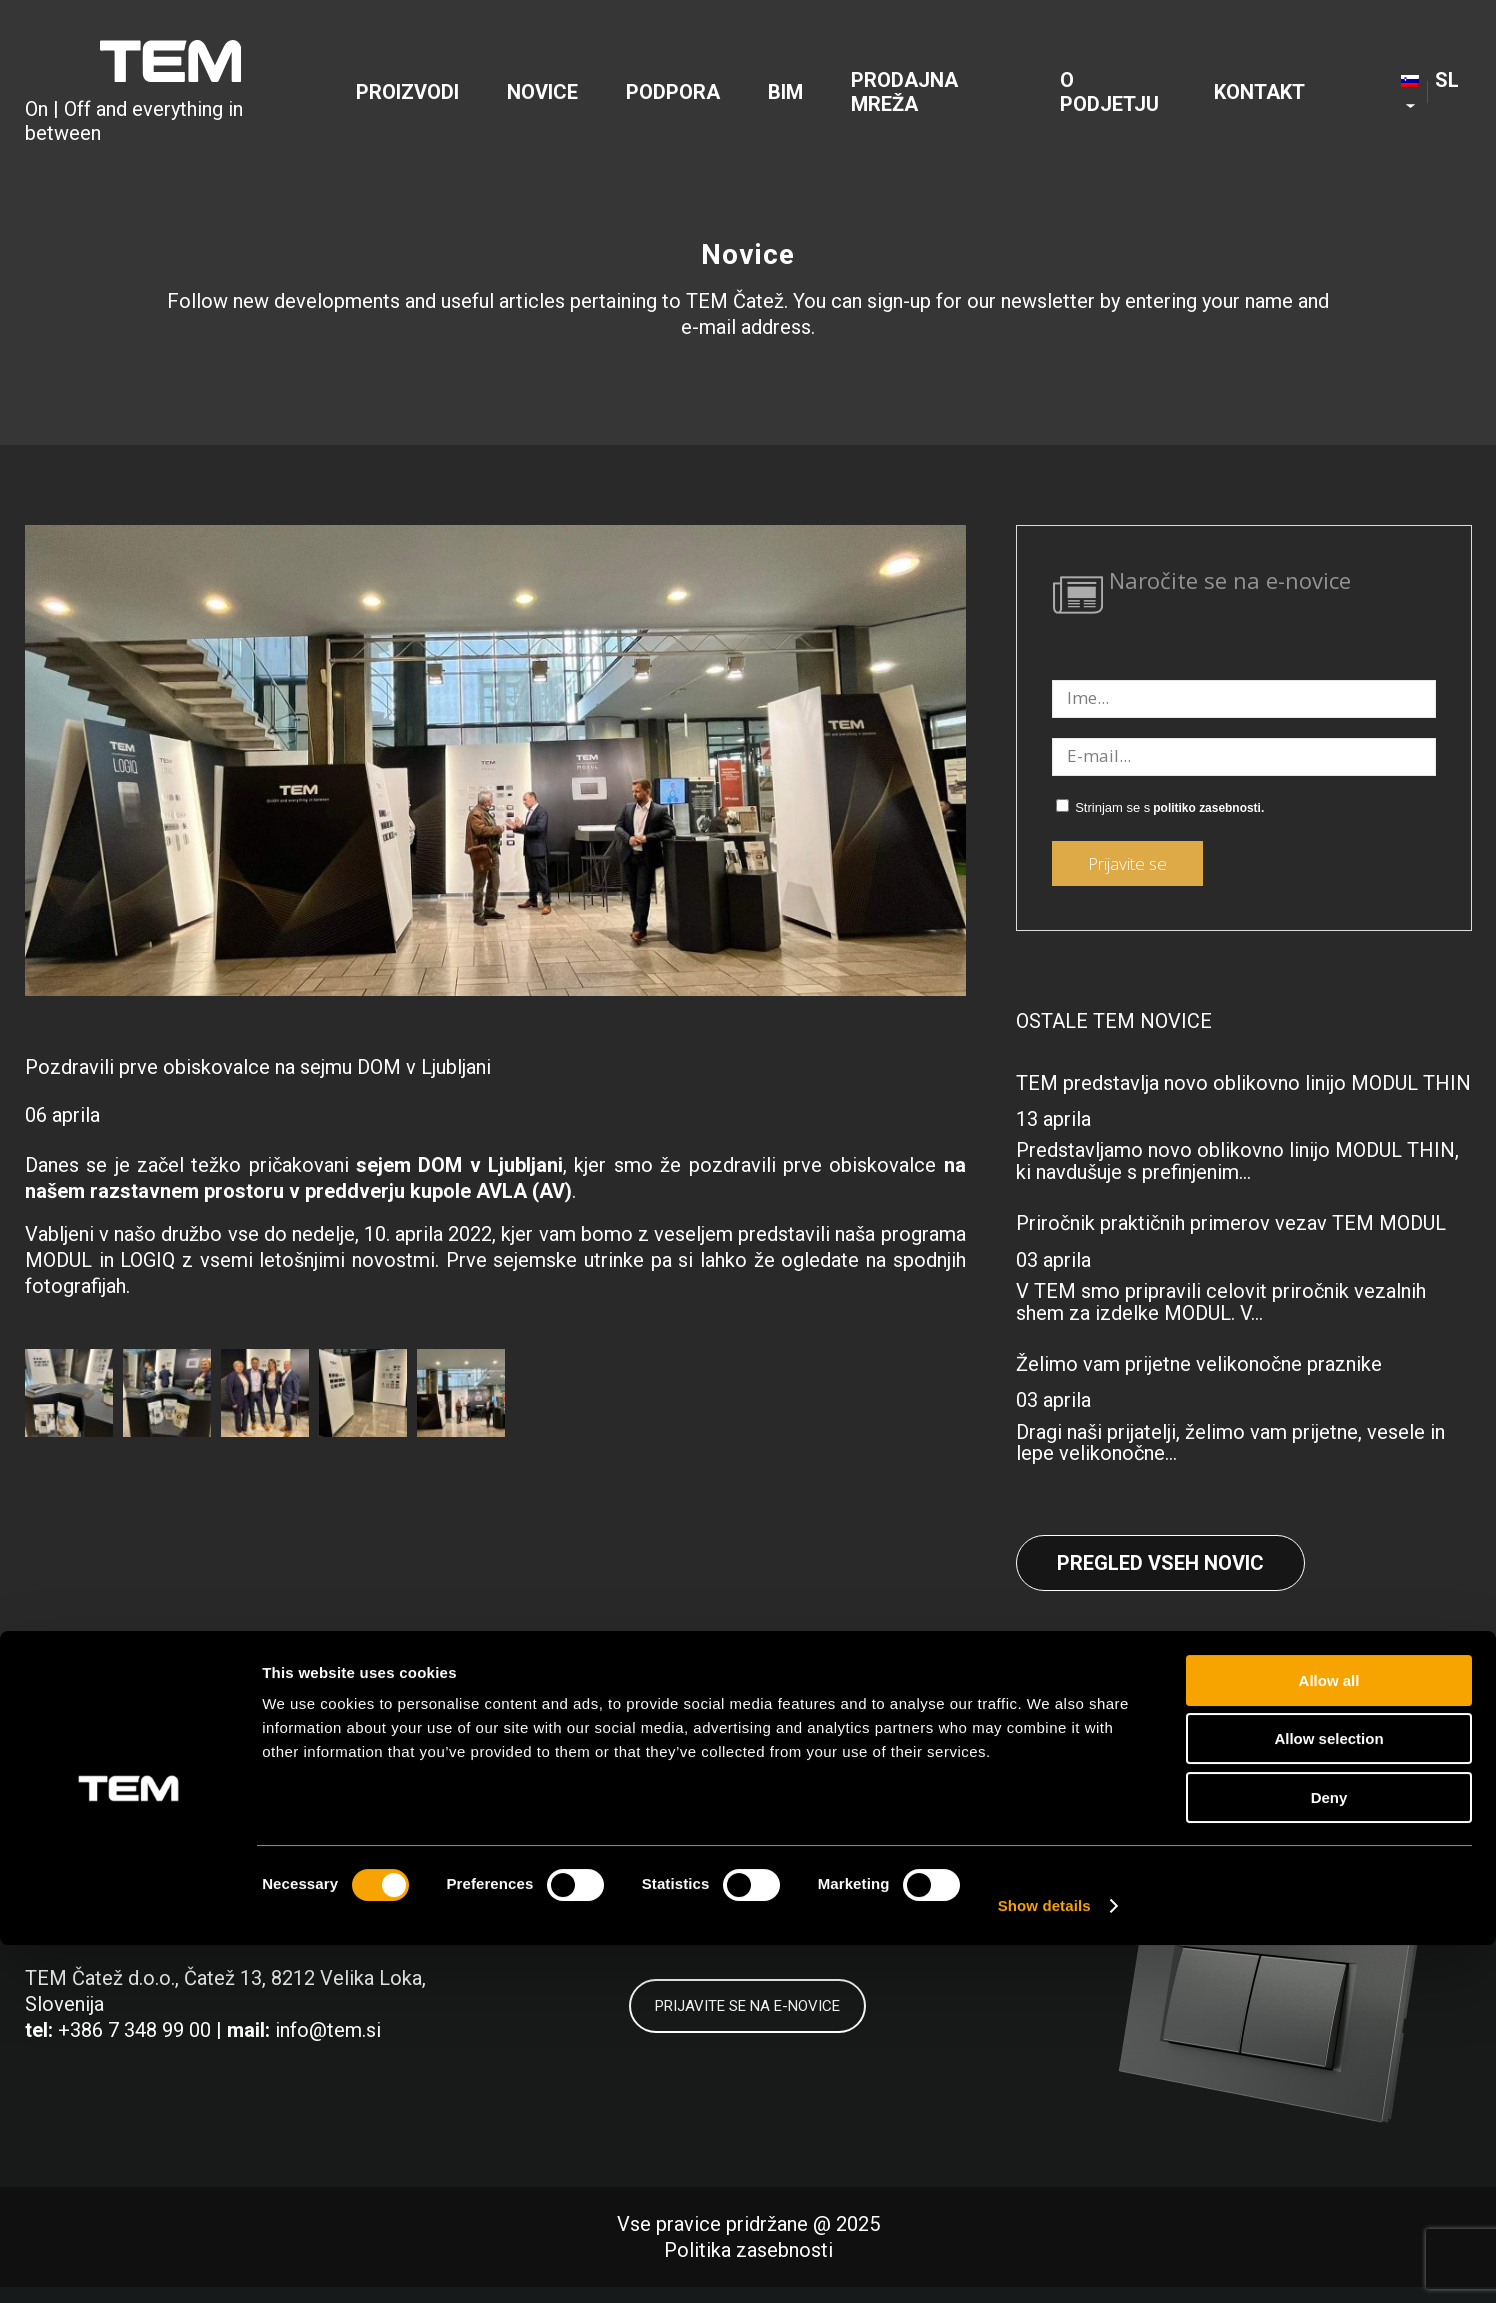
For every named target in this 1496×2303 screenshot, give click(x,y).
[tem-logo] (170, 96)
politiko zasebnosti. (1208, 808)
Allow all (1329, 2038)
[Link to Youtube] (1405, 1858)
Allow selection (1328, 2097)
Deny (1329, 2155)
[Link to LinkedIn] (1223, 1858)
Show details (1044, 2263)
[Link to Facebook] (1132, 1858)
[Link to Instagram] (1314, 1858)
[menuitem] (407, 96)
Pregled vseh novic (1160, 1563)
